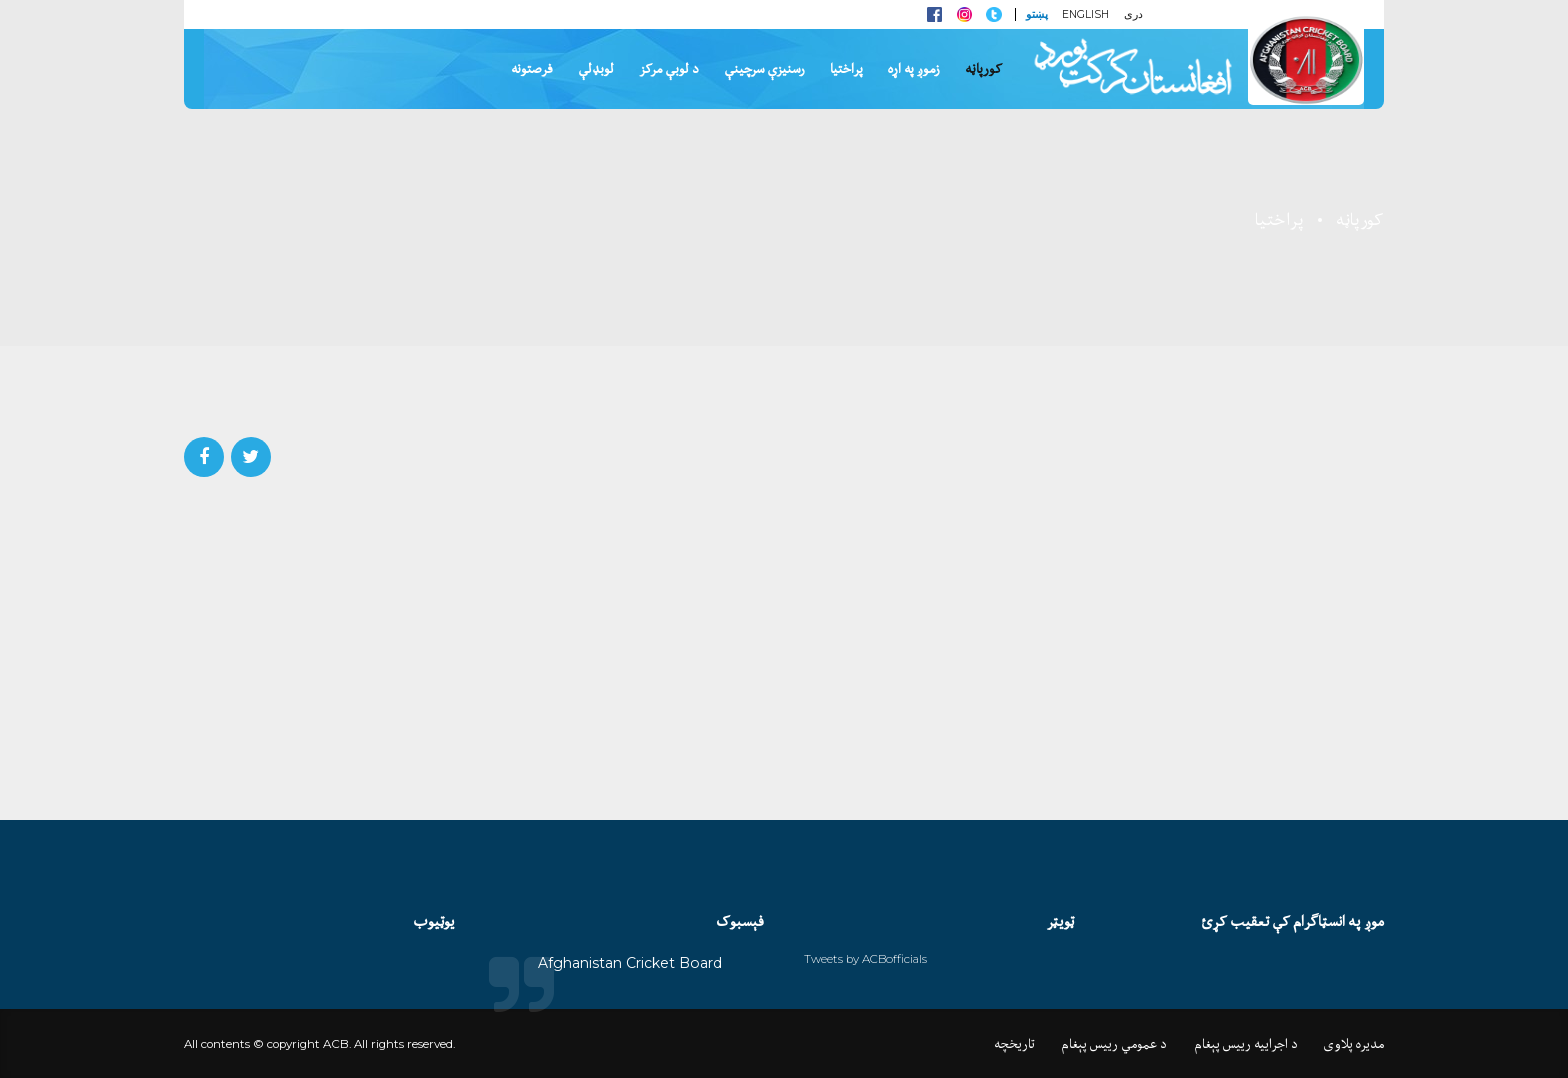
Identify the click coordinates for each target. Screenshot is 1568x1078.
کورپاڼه (983, 69)
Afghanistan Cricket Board (630, 963)
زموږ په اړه (914, 69)
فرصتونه (532, 69)
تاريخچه (1014, 1044)
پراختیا (846, 69)
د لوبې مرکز (669, 69)
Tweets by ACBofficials (865, 959)
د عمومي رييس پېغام (1114, 1044)
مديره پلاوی (1354, 1044)
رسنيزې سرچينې (764, 69)
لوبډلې (596, 69)
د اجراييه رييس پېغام (1246, 1044)
